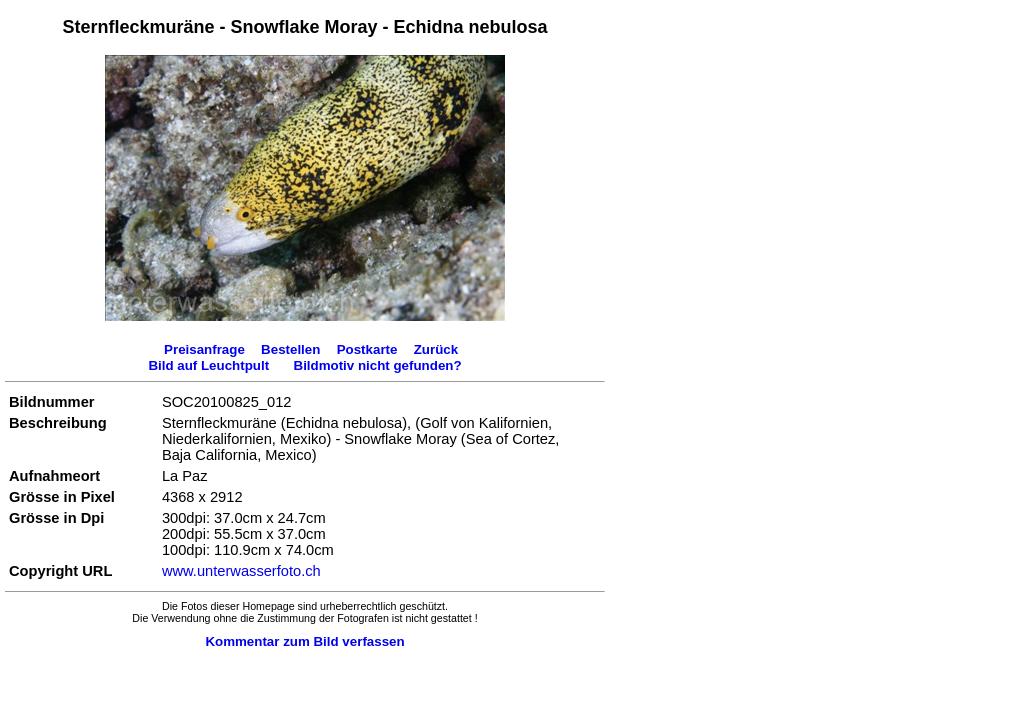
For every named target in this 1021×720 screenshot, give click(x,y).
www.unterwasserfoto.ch (241, 571)
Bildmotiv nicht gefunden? (378, 365)
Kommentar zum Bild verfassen (304, 641)
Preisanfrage (204, 349)
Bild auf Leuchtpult (208, 365)
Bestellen (290, 349)
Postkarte (367, 349)
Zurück (436, 349)
